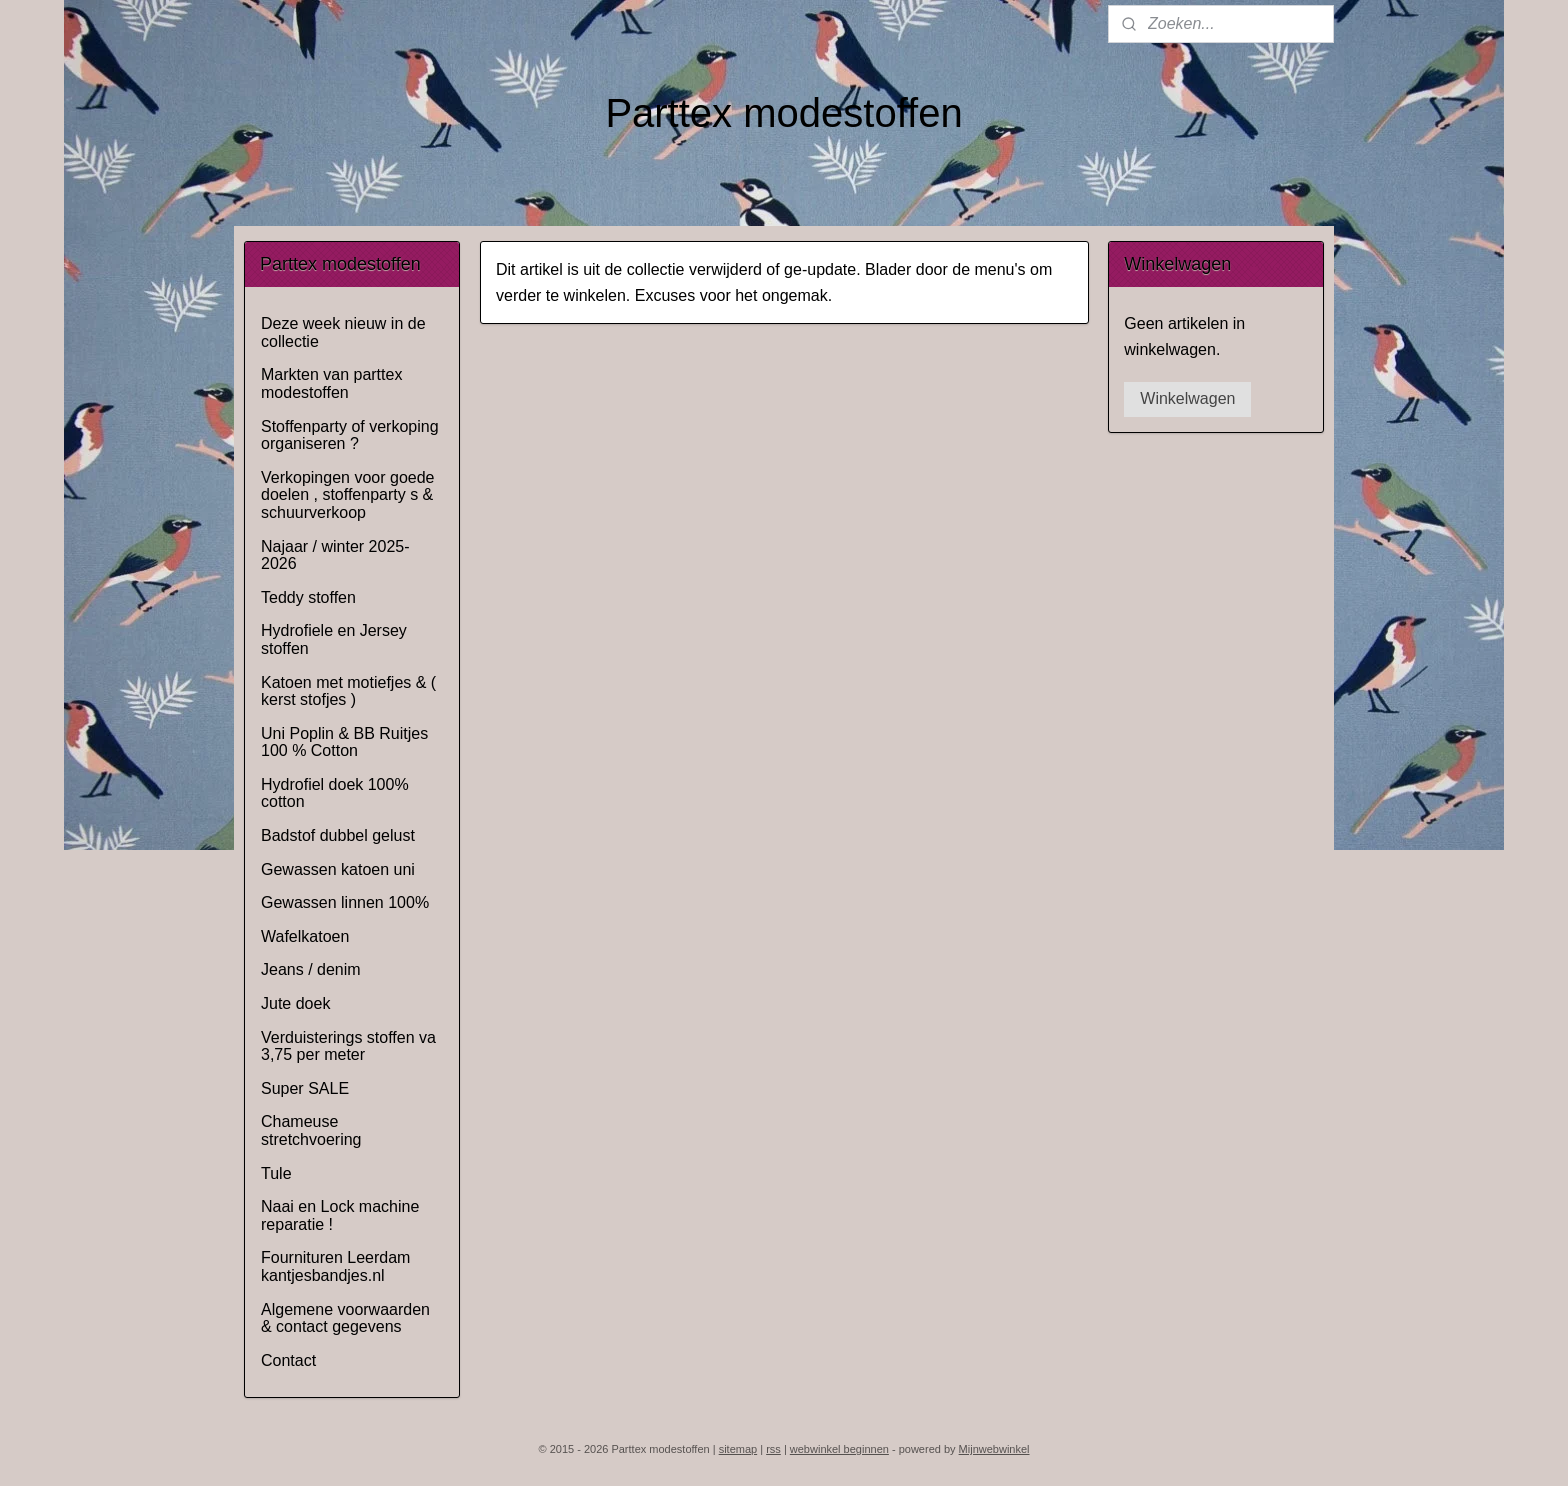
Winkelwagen (1187, 398)
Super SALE (305, 1088)
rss (773, 1449)
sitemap (738, 1449)
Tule (276, 1173)
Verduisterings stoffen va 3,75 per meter (348, 1046)
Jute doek (295, 1003)
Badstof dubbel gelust (338, 835)
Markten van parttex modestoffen (331, 383)
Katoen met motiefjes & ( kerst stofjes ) (348, 691)
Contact (288, 1360)
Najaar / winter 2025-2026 (335, 555)
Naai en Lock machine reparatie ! (340, 1215)
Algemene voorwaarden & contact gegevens (345, 1318)
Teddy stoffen (308, 597)
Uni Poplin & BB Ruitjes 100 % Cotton (344, 742)
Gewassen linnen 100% (345, 902)
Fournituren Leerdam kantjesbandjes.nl (335, 1266)
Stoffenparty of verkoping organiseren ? (350, 435)
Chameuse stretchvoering (311, 1130)
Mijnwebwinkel (994, 1449)
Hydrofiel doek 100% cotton (335, 793)
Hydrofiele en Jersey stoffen (334, 639)
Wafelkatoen (305, 936)
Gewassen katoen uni (338, 869)
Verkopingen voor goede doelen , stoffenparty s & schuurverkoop (347, 495)
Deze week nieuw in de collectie (343, 332)
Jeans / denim (311, 969)
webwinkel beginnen (839, 1449)
